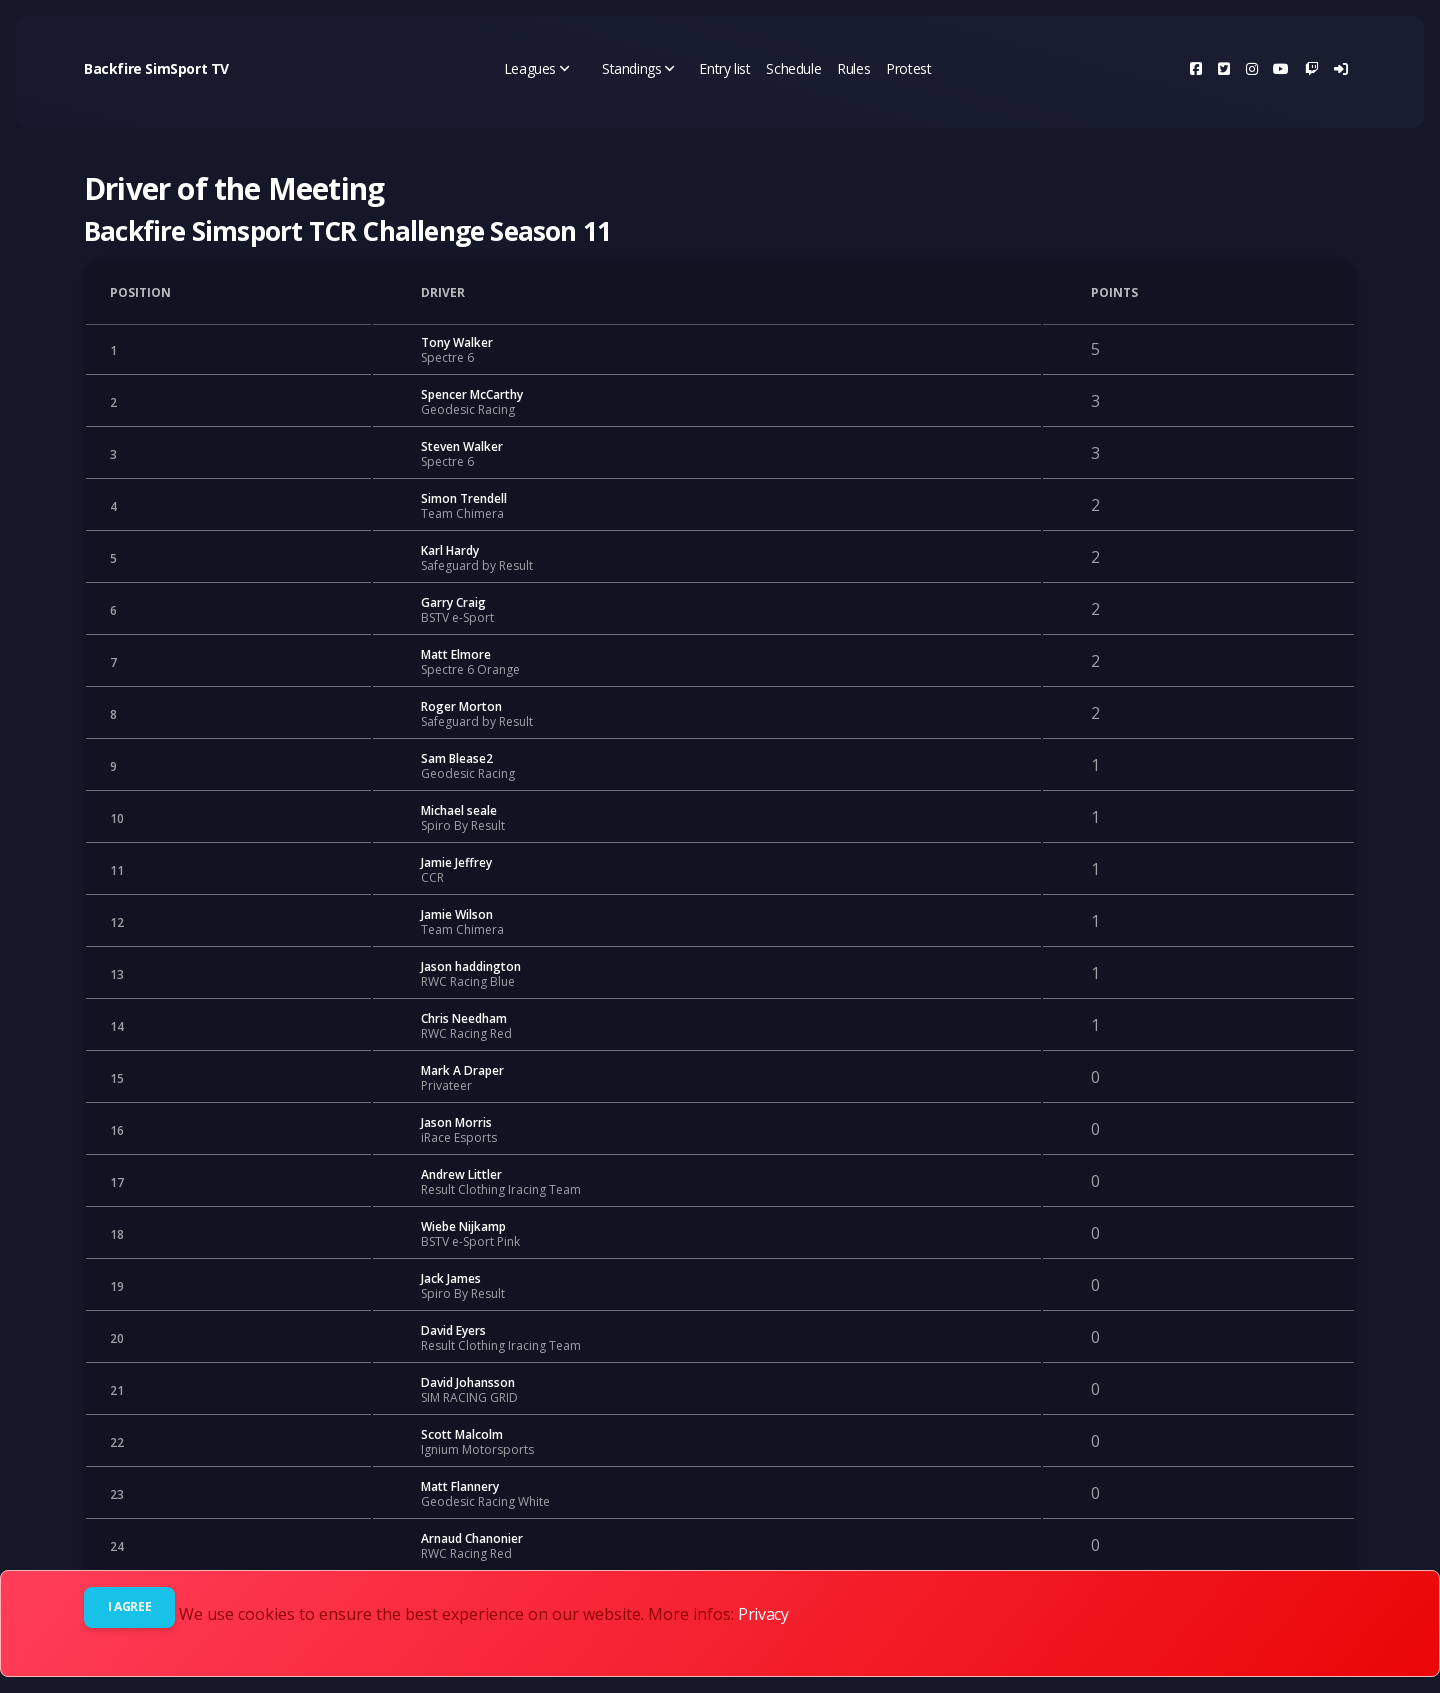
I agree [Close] (129, 1606)
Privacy (763, 1614)
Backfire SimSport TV (156, 68)
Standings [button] (638, 68)
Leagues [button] (537, 68)
